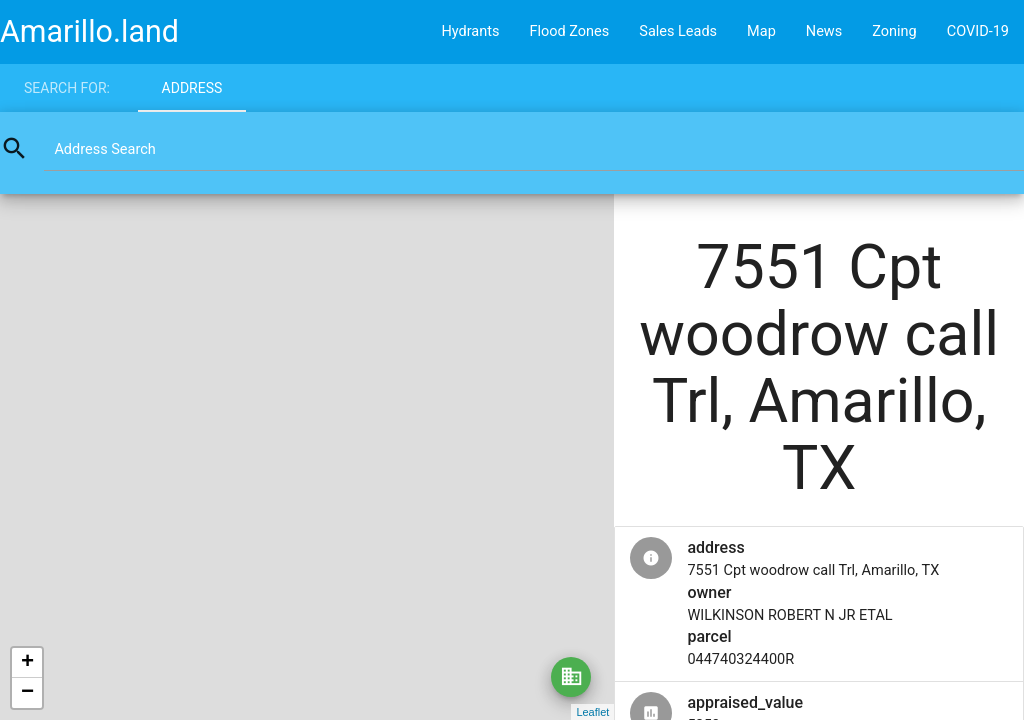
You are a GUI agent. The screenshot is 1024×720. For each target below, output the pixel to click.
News (824, 31)
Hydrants (470, 31)
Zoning (894, 31)
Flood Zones (569, 31)
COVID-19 (978, 31)
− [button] (27, 693)
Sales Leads (678, 31)
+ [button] (27, 663)
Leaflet (592, 712)
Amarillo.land (89, 31)
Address (192, 88)
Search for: (67, 88)
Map (761, 31)
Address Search (104, 149)
